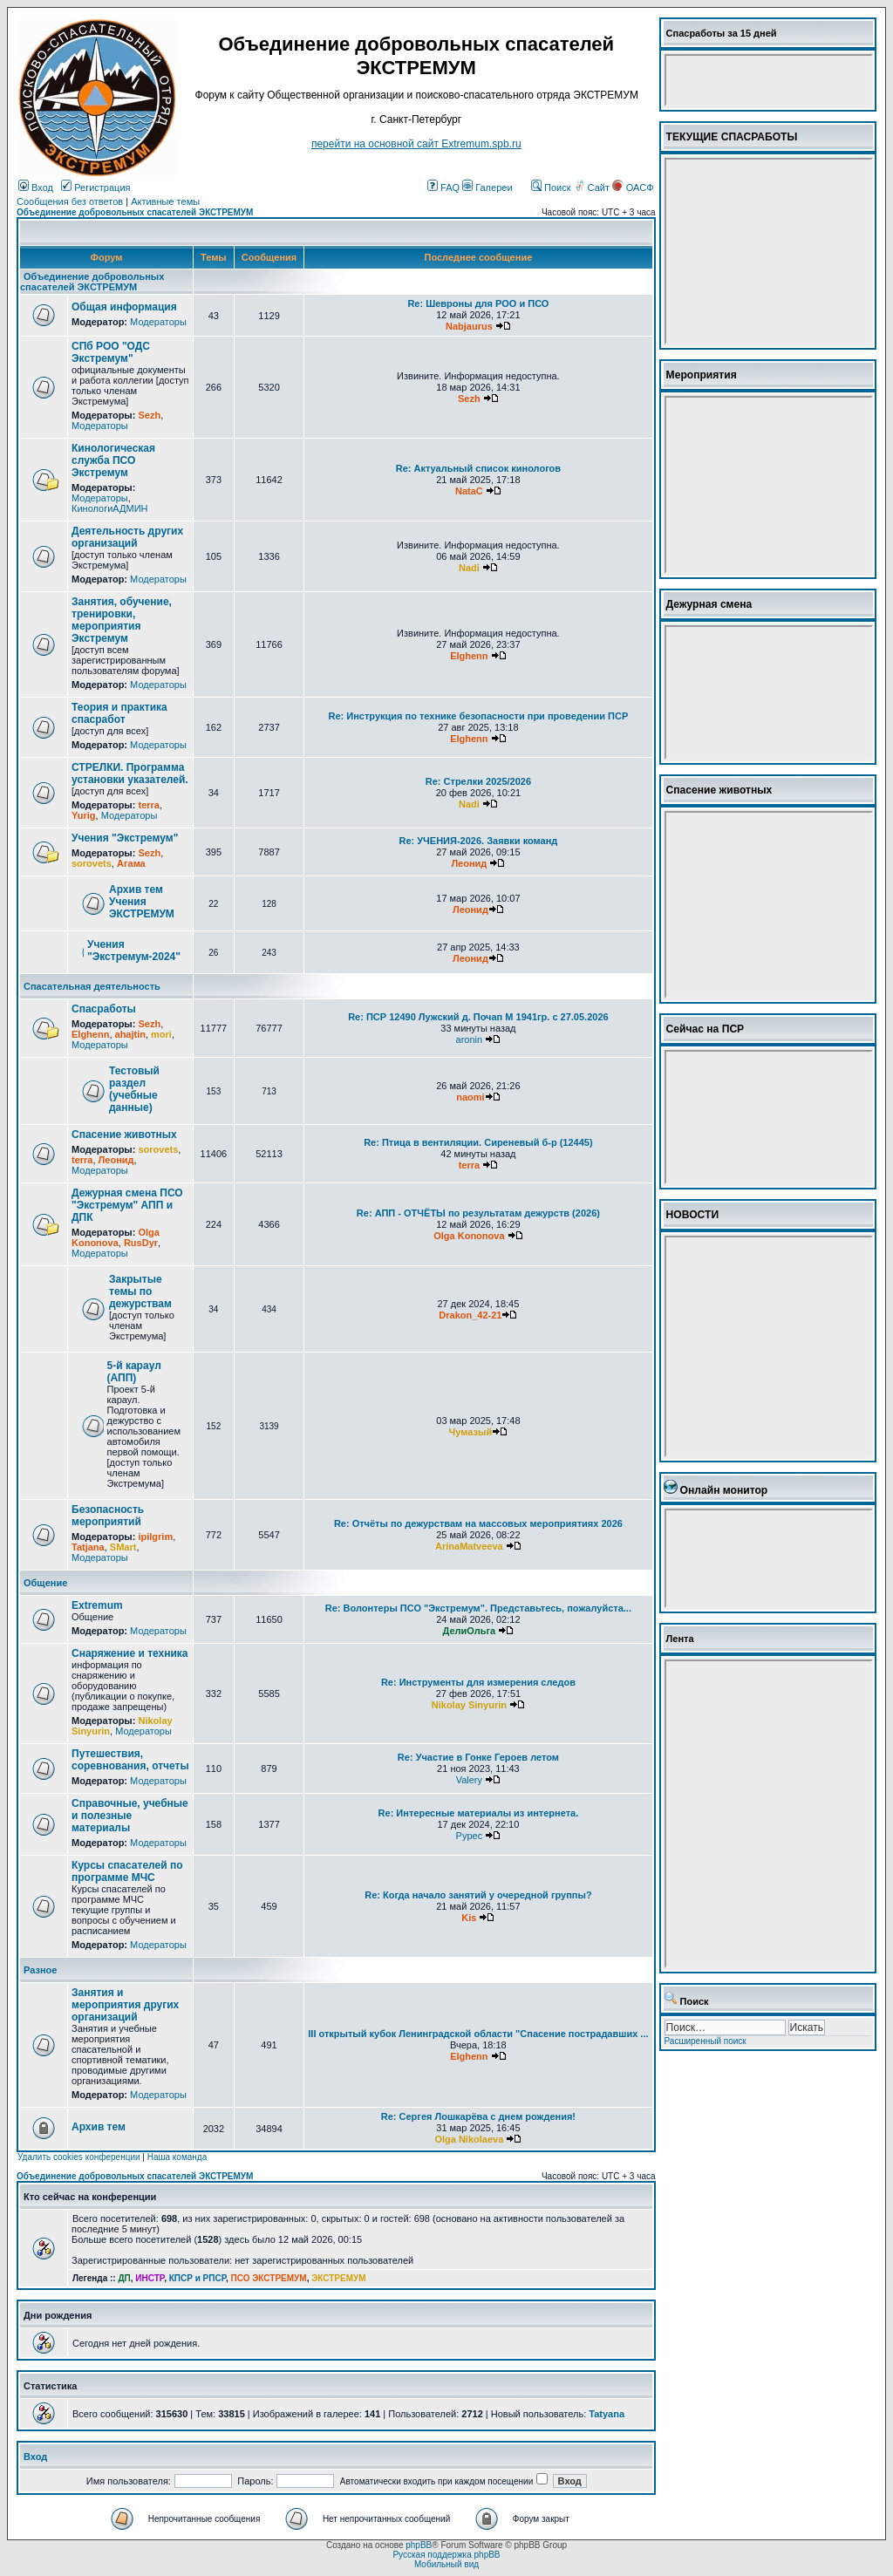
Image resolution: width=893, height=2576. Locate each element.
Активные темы (165, 201)
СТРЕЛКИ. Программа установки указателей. (130, 773)
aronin (469, 1039)
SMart (123, 1547)
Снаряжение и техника (130, 1653)
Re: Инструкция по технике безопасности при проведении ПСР (479, 716)
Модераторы (158, 322)
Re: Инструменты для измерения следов (478, 1682)
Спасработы (104, 1009)
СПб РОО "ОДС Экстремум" (111, 352)
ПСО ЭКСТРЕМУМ (269, 2278)
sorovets (92, 863)
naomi (470, 1097)
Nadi (469, 567)
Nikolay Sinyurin (469, 1705)
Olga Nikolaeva (468, 2139)
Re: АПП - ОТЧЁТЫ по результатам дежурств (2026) (478, 1213)
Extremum (97, 1605)
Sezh (149, 415)
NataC (469, 491)
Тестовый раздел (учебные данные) (134, 1089)
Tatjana (88, 1547)
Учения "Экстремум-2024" (134, 950)
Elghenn (468, 656)
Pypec (469, 1835)
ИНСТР (149, 2278)
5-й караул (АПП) (134, 1372)
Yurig (84, 815)
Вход (35, 187)
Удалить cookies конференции (78, 2157)
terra (148, 805)
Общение (45, 1583)
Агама (131, 863)
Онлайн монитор (724, 1490)
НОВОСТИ (692, 1215)
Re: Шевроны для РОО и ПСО (478, 303)
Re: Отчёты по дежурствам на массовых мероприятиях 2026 (478, 1523)
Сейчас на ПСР (705, 1029)
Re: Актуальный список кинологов (478, 468)
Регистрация (95, 187)
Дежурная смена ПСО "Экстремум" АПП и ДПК (127, 1205)
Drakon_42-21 (470, 1315)
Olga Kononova (116, 1237)
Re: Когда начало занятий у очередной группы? (478, 1895)
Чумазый (471, 1432)
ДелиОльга (469, 1630)
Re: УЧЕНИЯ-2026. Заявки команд (478, 840)
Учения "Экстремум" (125, 838)
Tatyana (606, 2414)
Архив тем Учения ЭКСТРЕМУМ (141, 901)
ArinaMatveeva (469, 1546)
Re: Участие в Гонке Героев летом (478, 1757)
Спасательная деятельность (92, 986)
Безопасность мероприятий (108, 1515)
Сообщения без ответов (70, 201)
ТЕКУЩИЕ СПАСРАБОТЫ (732, 137)
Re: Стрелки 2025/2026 (478, 781)
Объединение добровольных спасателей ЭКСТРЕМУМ (135, 212)
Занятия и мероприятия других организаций (125, 2005)
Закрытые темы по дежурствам (140, 1291)
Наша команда (177, 2157)
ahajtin (130, 1034)
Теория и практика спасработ (119, 713)
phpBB (419, 2545)
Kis (468, 1917)
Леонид (469, 863)
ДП (124, 2278)
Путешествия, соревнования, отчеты (130, 1760)
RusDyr (141, 1242)
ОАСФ (632, 187)
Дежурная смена (709, 604)
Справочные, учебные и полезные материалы (130, 1815)
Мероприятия (701, 375)
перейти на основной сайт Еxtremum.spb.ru (416, 144)
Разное (40, 1970)
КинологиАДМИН (109, 508)
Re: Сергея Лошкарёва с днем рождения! (478, 2116)
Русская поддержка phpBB (446, 2554)
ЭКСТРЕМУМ (338, 2278)
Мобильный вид (446, 2564)
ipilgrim (155, 1536)
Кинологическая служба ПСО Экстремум (113, 460)
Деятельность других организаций (127, 537)
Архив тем (99, 2127)
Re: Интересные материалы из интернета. (478, 1813)
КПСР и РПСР (197, 2278)
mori (161, 1034)
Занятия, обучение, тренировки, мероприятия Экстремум (122, 620)
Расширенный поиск (705, 2041)
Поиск (551, 187)
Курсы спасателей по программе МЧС (127, 1871)
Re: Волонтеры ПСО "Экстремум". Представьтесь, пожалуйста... (478, 1608)
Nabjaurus (469, 326)
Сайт (593, 187)
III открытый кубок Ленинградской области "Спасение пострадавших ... (478, 2033)
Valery (469, 1780)
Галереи (487, 187)
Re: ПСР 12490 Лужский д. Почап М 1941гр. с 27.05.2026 (478, 1017)
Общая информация (124, 307)
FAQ (443, 187)
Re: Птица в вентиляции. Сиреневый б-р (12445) (478, 1142)
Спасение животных (124, 1134)
